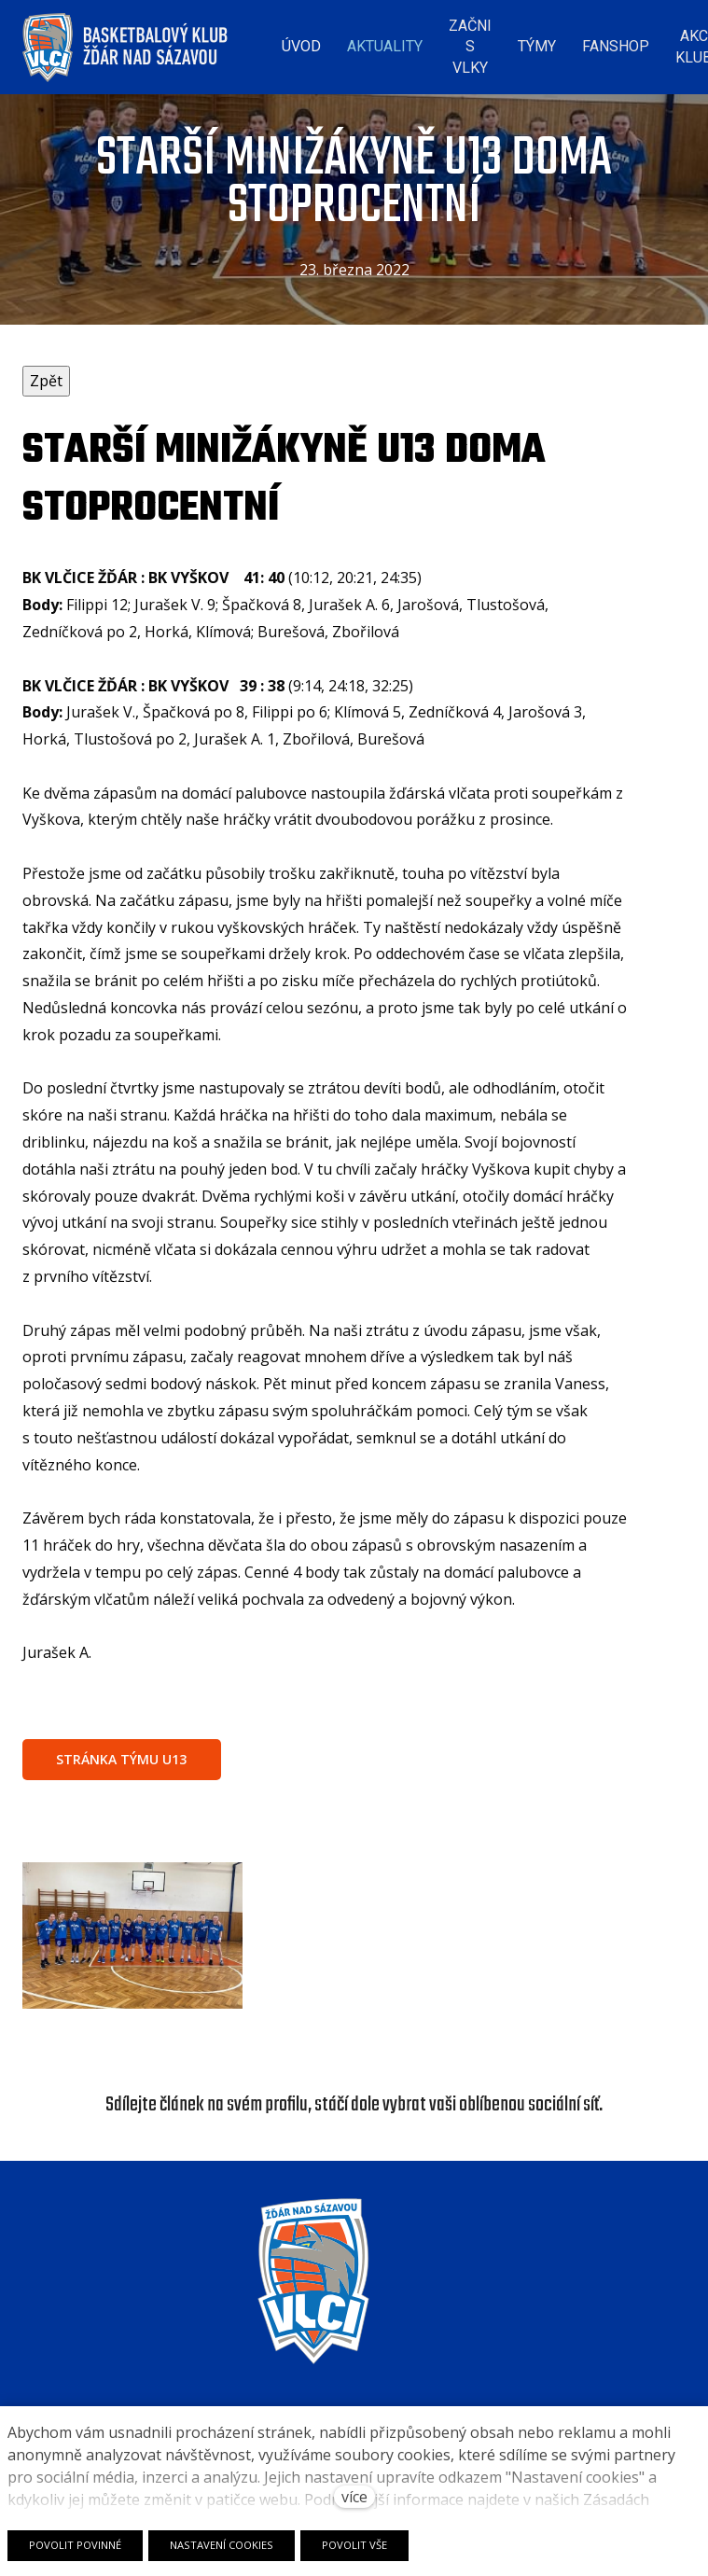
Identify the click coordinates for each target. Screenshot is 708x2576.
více (354, 2496)
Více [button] (650, 41)
